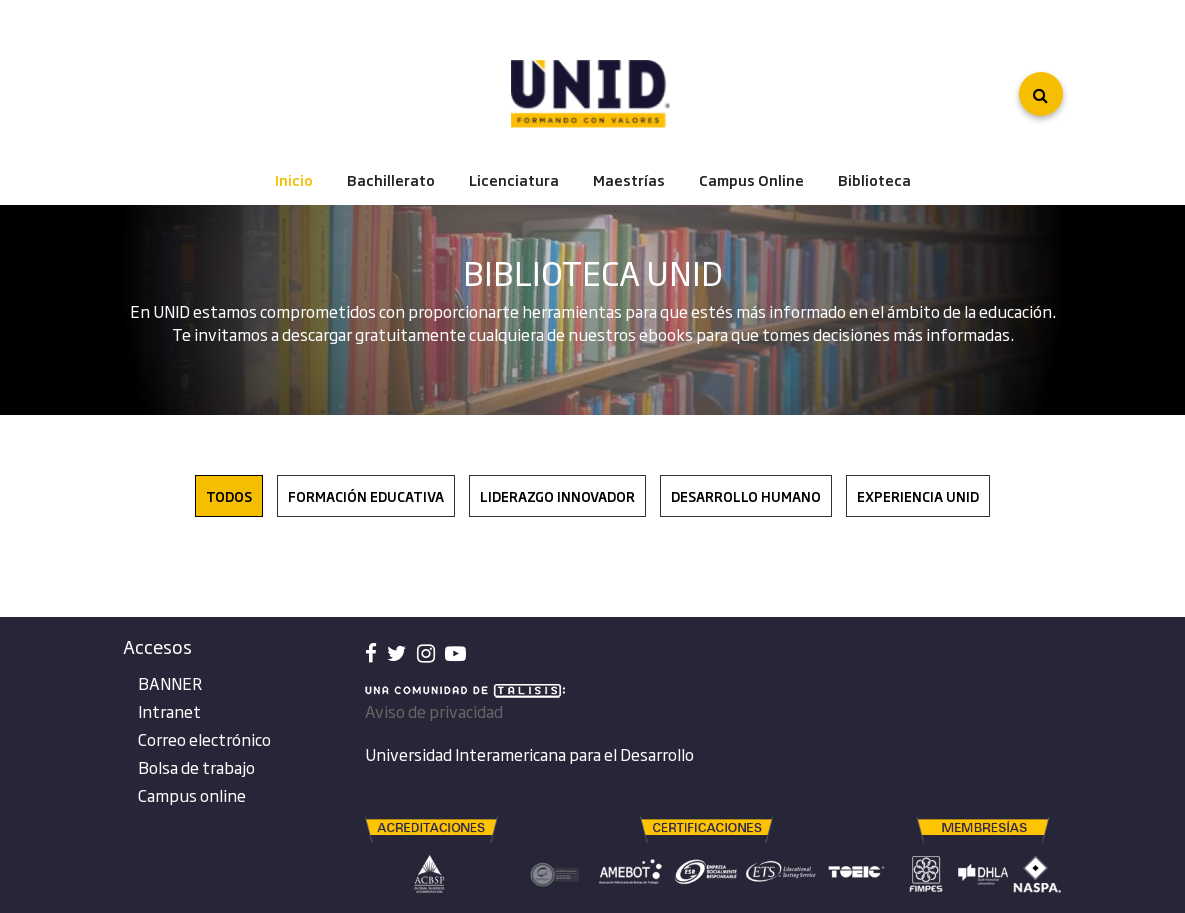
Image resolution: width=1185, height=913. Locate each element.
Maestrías (629, 180)
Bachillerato (391, 180)
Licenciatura (514, 180)
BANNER (170, 683)
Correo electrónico (204, 739)
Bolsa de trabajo (196, 767)
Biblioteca (874, 180)
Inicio (294, 180)
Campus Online (751, 180)
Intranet (169, 711)
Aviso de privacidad (434, 711)
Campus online (192, 795)
